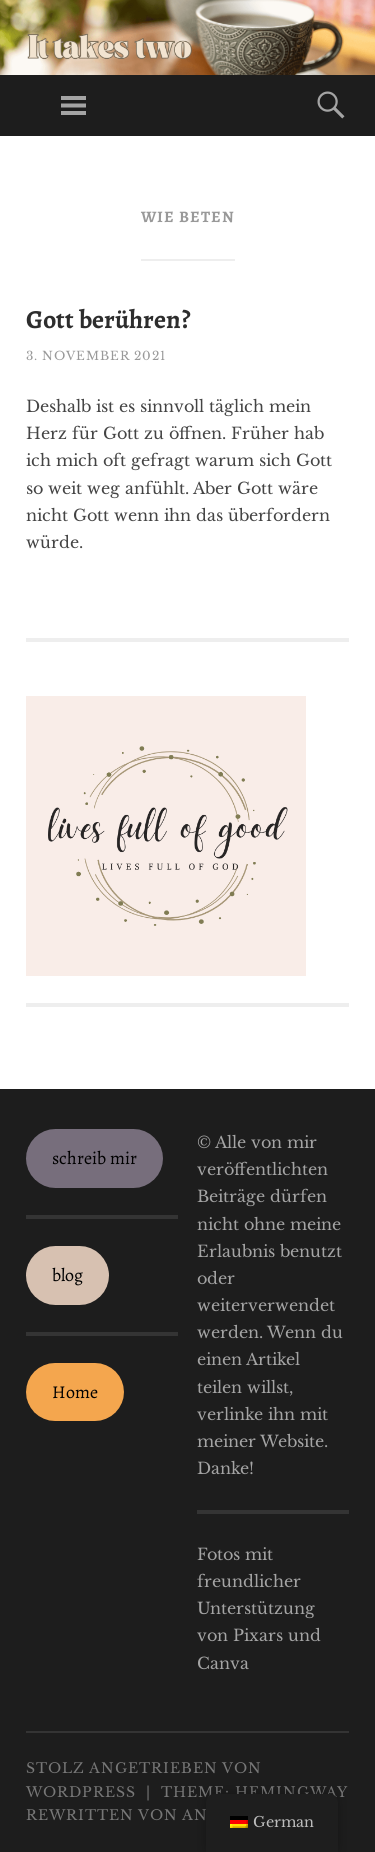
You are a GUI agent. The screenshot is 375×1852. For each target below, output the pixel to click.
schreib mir (94, 1158)
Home (75, 1392)
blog (67, 1275)
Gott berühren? (108, 319)
